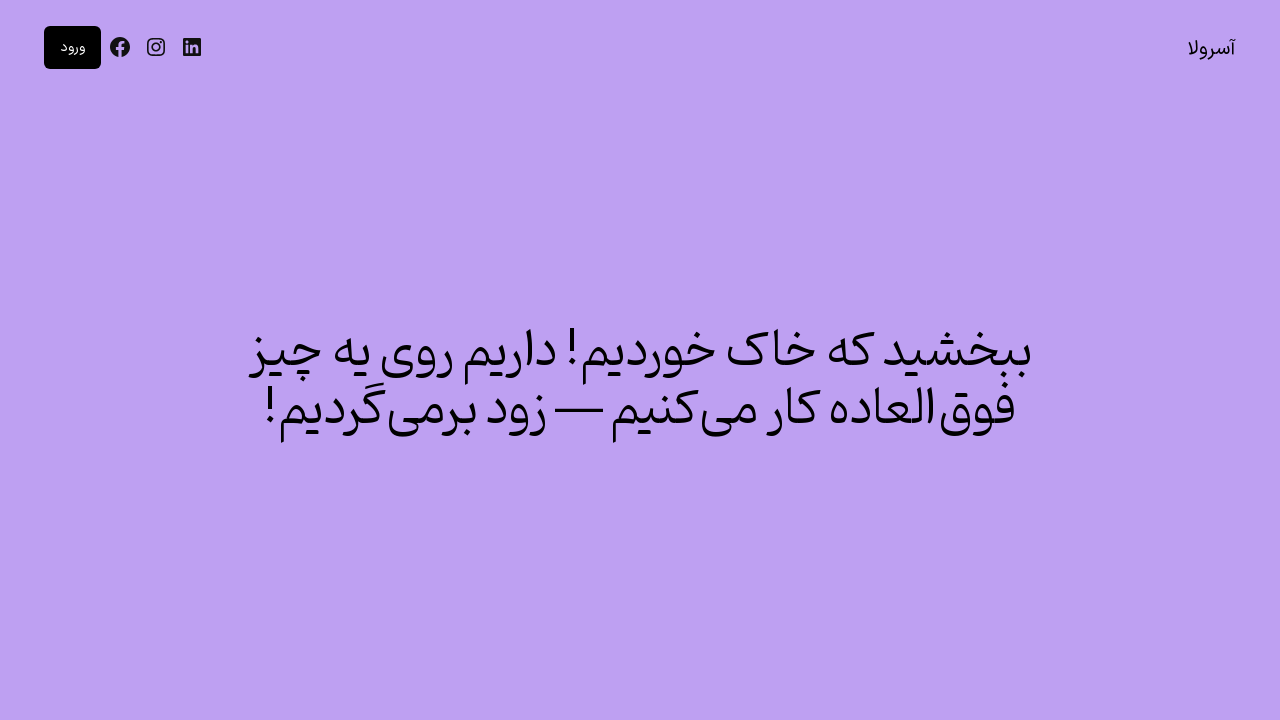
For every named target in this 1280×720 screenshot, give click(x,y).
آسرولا (1211, 49)
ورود (72, 47)
